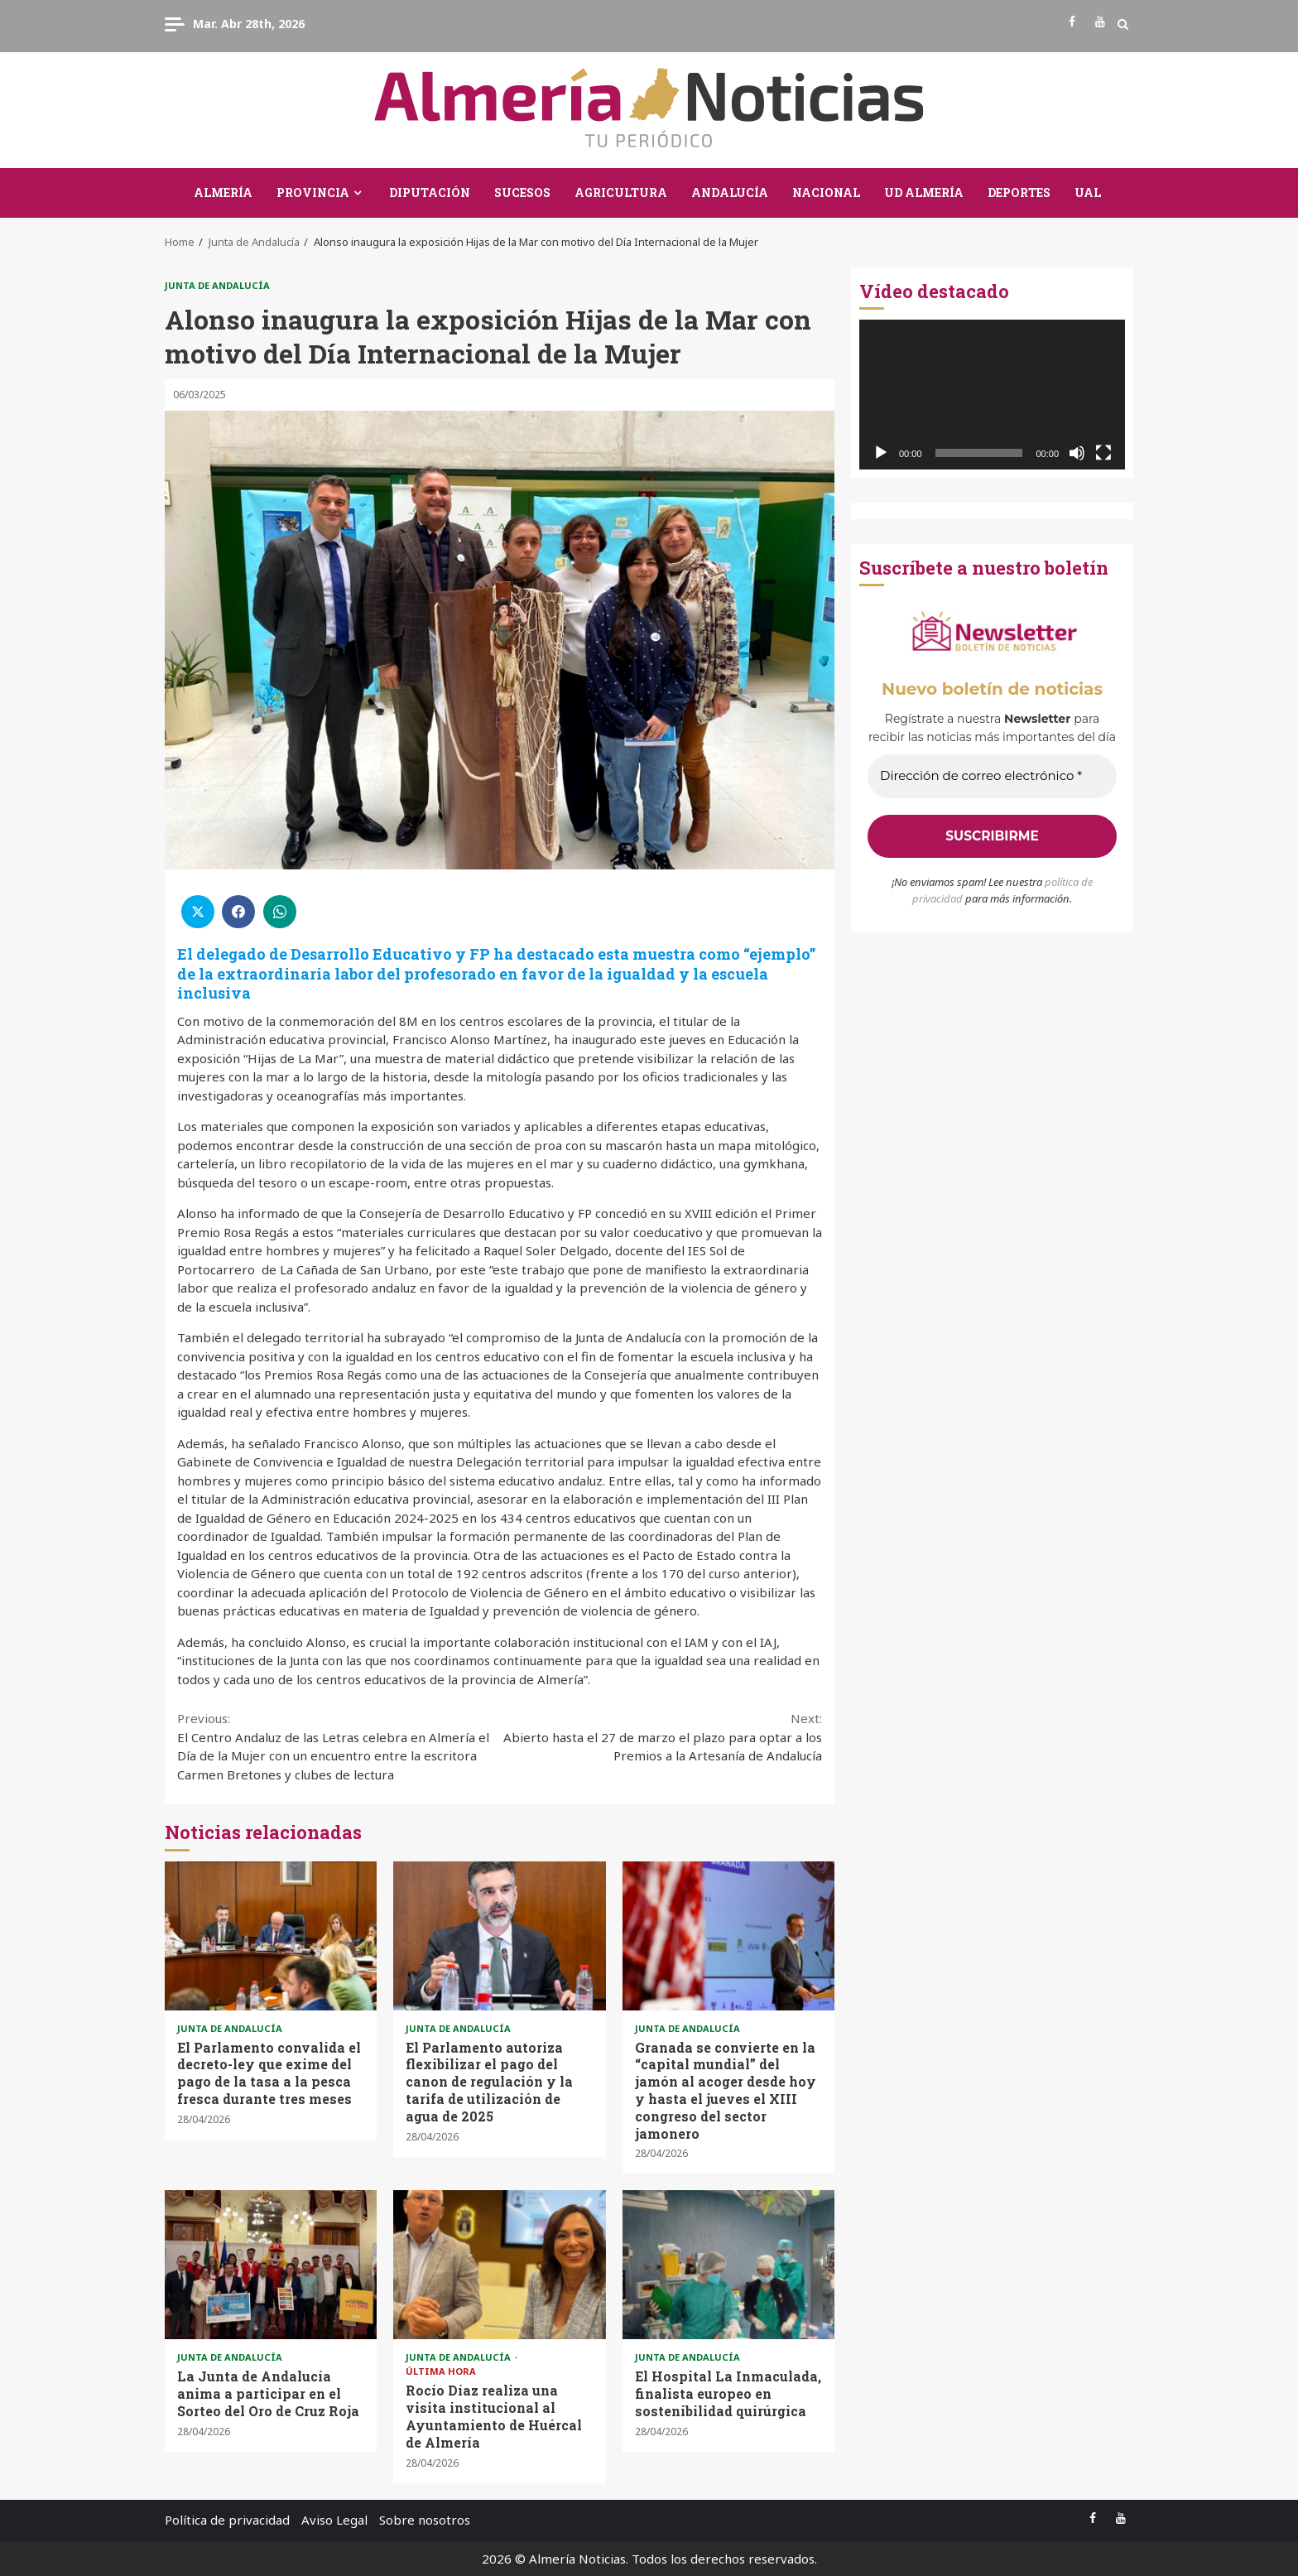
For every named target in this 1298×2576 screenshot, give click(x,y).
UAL (1087, 192)
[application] (992, 394)
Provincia (312, 192)
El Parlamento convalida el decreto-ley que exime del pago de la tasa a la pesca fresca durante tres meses (271, 1935)
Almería (223, 192)
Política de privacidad (227, 2519)
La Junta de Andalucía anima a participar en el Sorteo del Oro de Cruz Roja (271, 2264)
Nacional (826, 192)
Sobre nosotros (424, 2519)
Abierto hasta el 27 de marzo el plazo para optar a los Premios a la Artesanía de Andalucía (661, 1736)
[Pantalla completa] (1103, 453)
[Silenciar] (1077, 453)
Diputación (429, 192)
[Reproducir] (881, 453)
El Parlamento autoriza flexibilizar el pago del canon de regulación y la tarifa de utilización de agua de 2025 (499, 1935)
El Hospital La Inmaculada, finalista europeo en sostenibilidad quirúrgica (728, 2264)
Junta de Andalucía (217, 285)
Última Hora (441, 2371)
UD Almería (924, 192)
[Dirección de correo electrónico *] (992, 776)
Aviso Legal (334, 2519)
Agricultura (620, 192)
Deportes (1019, 192)
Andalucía (729, 192)
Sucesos (522, 192)
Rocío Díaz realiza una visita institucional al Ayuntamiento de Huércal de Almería (499, 2264)
